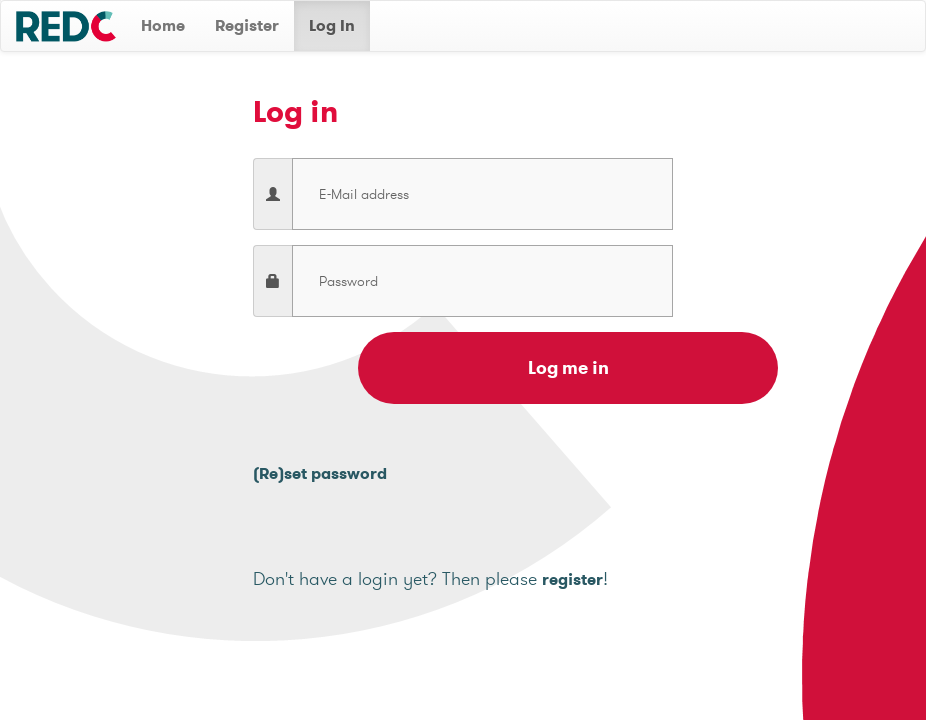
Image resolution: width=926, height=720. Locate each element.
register (572, 579)
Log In (332, 25)
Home (163, 25)
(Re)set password (320, 473)
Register (247, 25)
